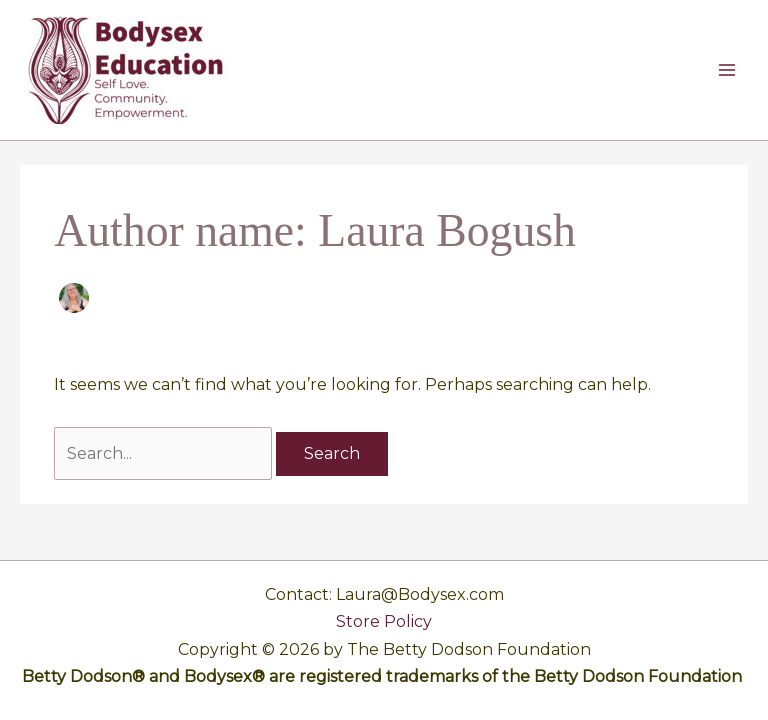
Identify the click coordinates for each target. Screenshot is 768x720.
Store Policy (384, 621)
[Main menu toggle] (727, 70)
